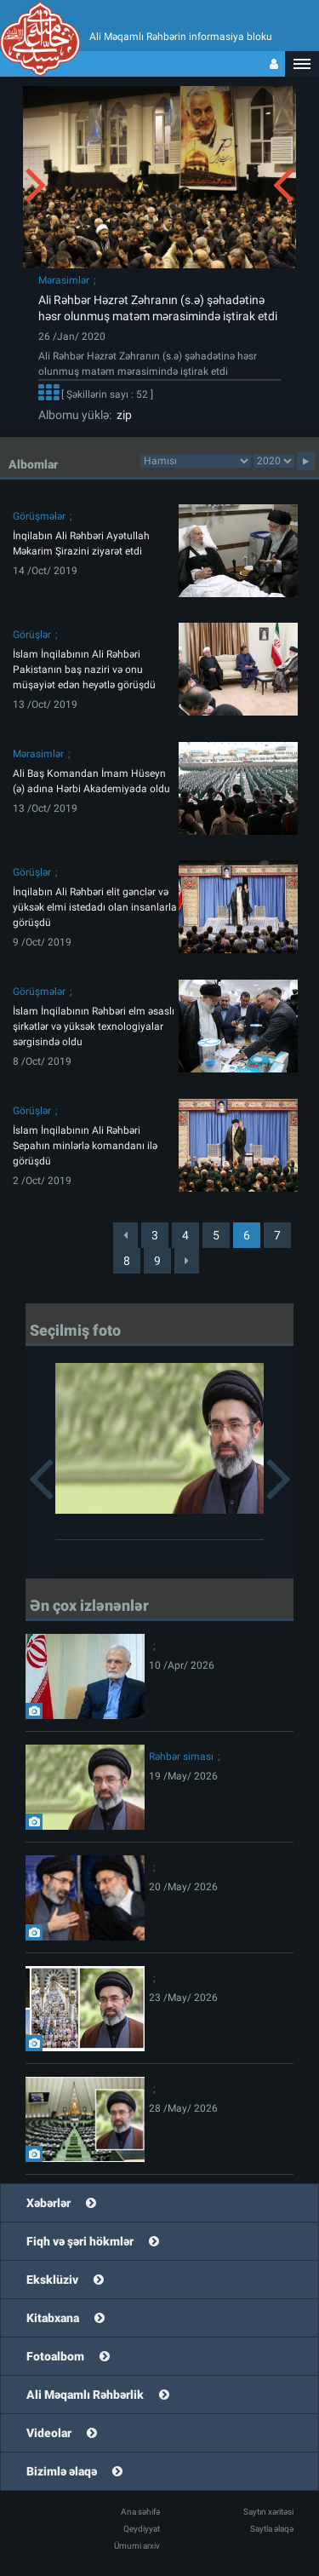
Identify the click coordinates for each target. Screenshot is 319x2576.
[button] (302, 64)
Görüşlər (32, 635)
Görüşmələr (39, 516)
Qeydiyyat (141, 2528)
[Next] (186, 1261)
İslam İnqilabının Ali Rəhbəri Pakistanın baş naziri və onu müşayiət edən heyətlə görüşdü (84, 669)
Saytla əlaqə (271, 2528)
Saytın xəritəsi (268, 2511)
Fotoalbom (55, 2356)
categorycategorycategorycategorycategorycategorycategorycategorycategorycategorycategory (195, 461)
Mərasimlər (63, 280)
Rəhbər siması (181, 1756)
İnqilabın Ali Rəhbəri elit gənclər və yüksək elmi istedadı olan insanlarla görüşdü (95, 907)
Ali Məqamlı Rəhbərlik (85, 2394)
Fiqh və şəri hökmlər (80, 2241)
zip (121, 415)
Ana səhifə (140, 2511)
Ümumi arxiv (137, 2545)
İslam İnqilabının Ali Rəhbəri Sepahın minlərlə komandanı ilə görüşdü (85, 1145)
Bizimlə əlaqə (61, 2471)
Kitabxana (52, 2318)
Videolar (48, 2433)
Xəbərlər (48, 2203)
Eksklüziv (52, 2279)
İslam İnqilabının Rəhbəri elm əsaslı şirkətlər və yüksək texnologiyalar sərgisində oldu (93, 1026)
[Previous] (125, 1235)
